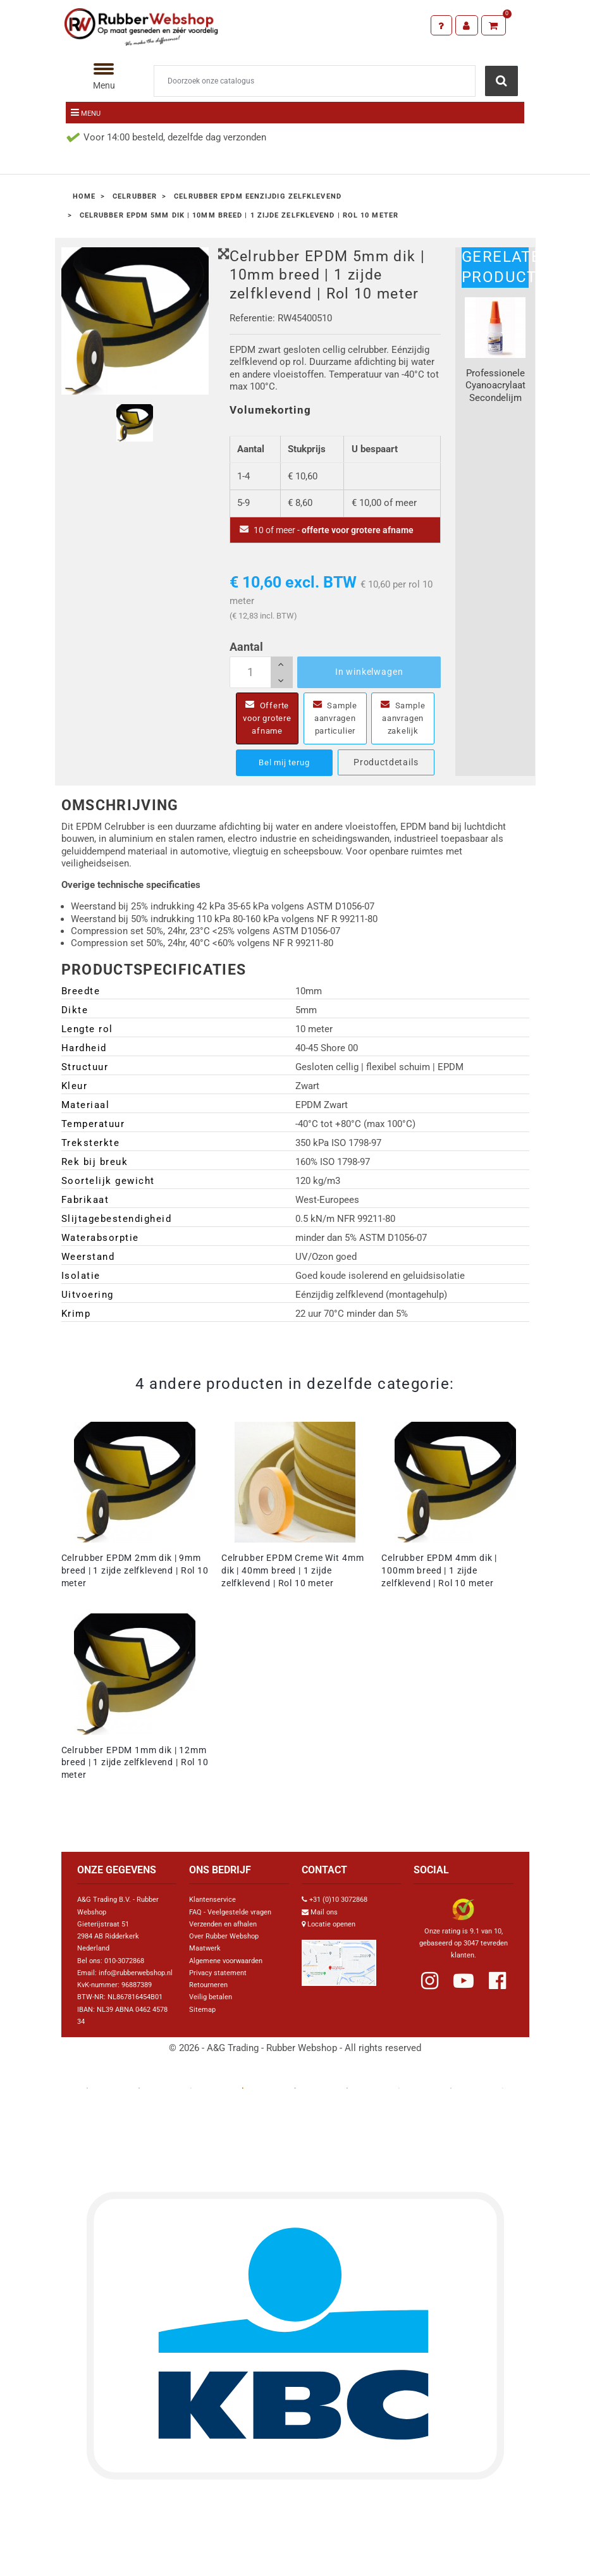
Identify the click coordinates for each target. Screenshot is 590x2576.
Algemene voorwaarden (225, 1973)
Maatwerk (205, 1961)
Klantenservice (212, 1912)
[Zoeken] (315, 81)
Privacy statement (218, 1985)
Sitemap (202, 2022)
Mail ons (324, 1925)
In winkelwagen (369, 672)
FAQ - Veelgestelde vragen (230, 1925)
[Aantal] (261, 672)
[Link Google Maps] (339, 1970)
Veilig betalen (210, 2010)
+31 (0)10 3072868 (338, 1912)
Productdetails (386, 775)
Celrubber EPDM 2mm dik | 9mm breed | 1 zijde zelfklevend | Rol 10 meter (135, 1583)
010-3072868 (124, 1973)
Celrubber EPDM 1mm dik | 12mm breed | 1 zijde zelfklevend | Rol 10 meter (135, 1774)
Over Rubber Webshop (224, 1949)
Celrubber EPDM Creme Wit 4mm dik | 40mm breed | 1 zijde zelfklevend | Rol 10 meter (292, 1583)
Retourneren (208, 1998)
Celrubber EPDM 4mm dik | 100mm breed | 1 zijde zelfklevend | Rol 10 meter (439, 1583)
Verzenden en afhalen (223, 1937)
